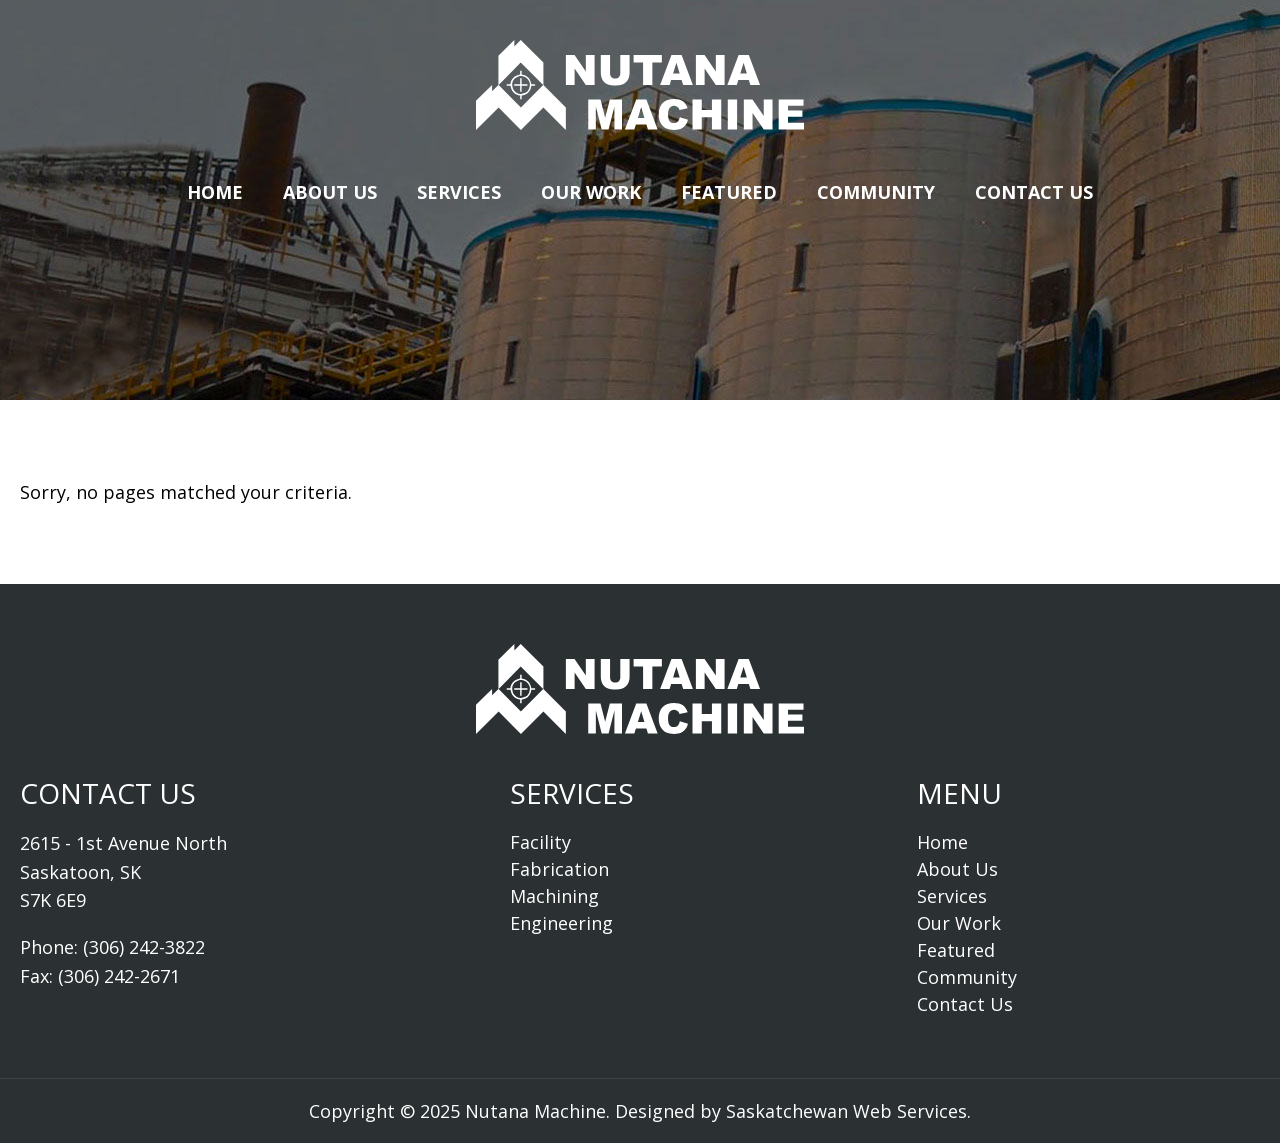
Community (876, 192)
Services (459, 192)
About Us (330, 192)
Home (215, 192)
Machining (554, 896)
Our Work (591, 192)
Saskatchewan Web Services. (848, 1111)
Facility (540, 842)
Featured (729, 192)
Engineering (561, 923)
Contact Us (1034, 192)
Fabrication (559, 869)
